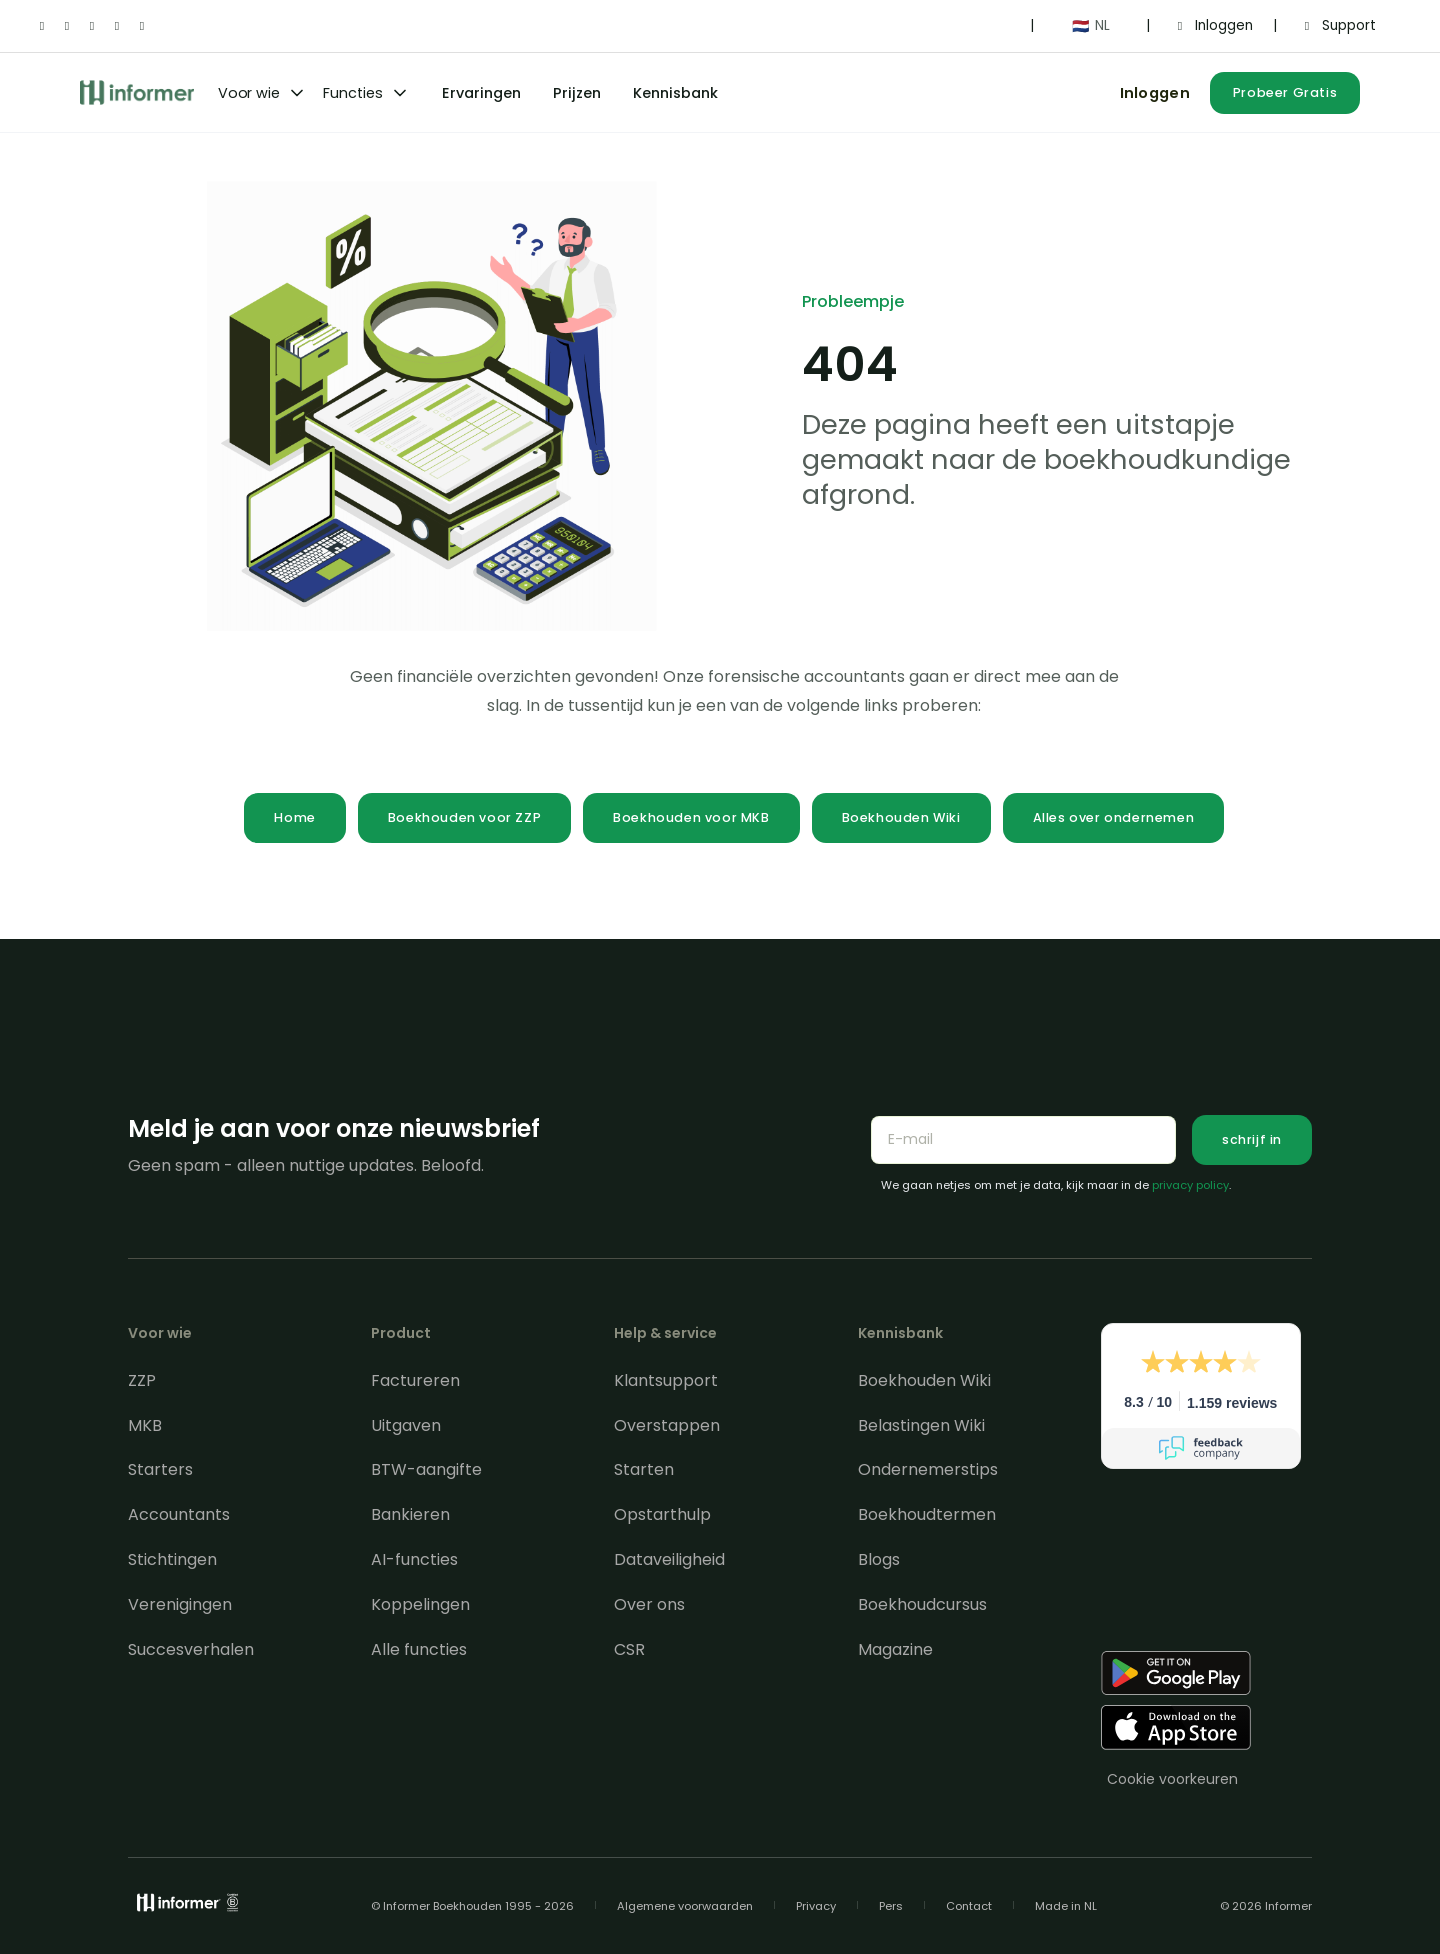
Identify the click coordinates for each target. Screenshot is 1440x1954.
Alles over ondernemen (1114, 817)
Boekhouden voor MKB (691, 817)
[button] (1090, 26)
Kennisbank (675, 93)
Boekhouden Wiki (901, 817)
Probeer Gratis (1285, 92)
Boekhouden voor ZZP (464, 817)
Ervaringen (481, 93)
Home (294, 817)
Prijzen (577, 93)
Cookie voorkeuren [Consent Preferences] (1172, 1779)
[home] (137, 92)
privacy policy (1190, 1185)
